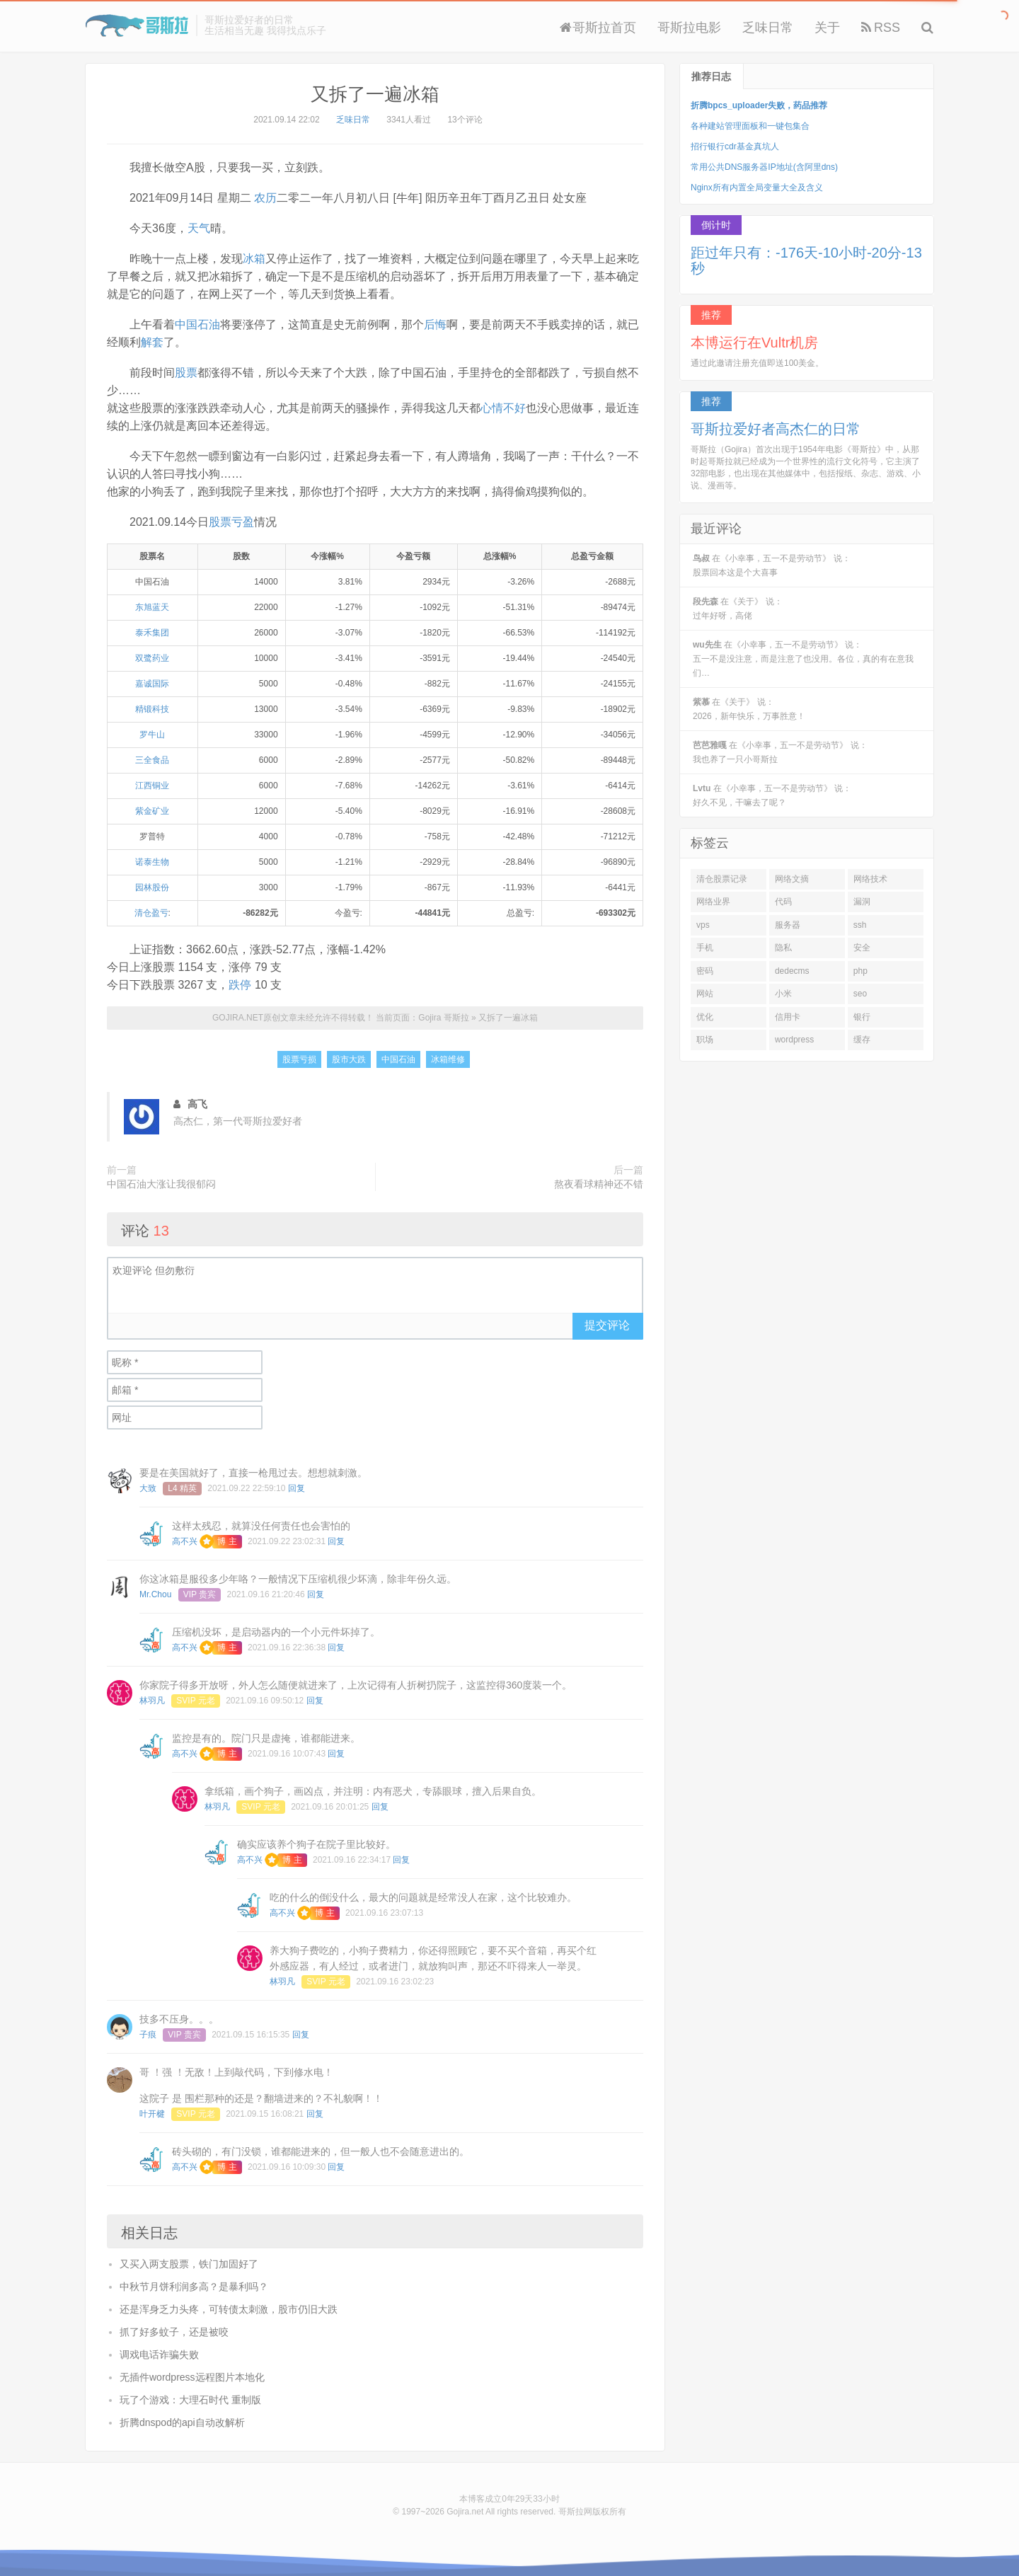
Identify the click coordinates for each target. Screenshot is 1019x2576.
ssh (860, 925)
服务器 (787, 925)
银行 (861, 1017)
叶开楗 (152, 2114)
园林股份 (152, 887)
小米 (783, 994)
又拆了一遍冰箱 (375, 94)
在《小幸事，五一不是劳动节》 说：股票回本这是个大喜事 (772, 565)
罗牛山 (152, 735)
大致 (147, 1488)
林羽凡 (152, 1701)
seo (860, 994)
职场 (704, 1040)
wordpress (794, 1040)
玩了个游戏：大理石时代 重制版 (190, 2399)
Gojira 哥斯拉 (137, 25)
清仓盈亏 (151, 913)
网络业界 (713, 902)
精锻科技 (152, 709)
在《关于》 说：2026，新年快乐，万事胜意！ (749, 709)
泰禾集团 (152, 633)
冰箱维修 (448, 1059)
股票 (186, 373)
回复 (296, 1488)
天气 (199, 228)
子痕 (147, 2035)
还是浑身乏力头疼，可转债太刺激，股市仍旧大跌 (229, 2309)
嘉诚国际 (152, 684)
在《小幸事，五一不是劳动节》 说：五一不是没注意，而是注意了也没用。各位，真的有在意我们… (803, 659)
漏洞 (861, 902)
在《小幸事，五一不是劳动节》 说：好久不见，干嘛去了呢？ (772, 795)
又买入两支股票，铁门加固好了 (189, 2264)
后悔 (435, 324)
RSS (880, 28)
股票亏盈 (231, 522)
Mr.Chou (155, 1594)
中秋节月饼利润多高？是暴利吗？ (194, 2286)
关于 (827, 28)
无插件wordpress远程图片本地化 (192, 2377)
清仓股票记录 (721, 879)
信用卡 (787, 1017)
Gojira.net (465, 2512)
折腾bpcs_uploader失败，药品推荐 (759, 105)
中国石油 (197, 324)
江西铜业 (152, 785)
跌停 (240, 985)
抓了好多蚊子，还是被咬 (174, 2332)
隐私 (783, 948)
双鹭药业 (152, 658)
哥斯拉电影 (689, 28)
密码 (704, 971)
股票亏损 (299, 1059)
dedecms (792, 971)
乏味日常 (767, 28)
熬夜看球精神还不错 (598, 1184)
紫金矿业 (152, 811)
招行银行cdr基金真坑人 (735, 146)
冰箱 (254, 259)
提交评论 (607, 1325)
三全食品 (152, 760)
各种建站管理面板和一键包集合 (750, 126)
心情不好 (503, 408)
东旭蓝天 (152, 607)
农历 (265, 198)
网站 (704, 994)
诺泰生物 (152, 862)
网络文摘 (792, 879)
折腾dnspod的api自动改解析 (182, 2422)
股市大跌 (349, 1059)
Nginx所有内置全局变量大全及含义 (757, 187)
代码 (783, 902)
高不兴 (184, 1541)
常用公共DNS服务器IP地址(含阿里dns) (764, 167)
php (860, 971)
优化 (704, 1017)
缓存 (861, 1040)
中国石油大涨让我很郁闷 (161, 1184)
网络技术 (870, 879)
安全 (861, 948)
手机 (704, 948)
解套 (152, 342)
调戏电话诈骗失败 (159, 2354)
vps (703, 925)
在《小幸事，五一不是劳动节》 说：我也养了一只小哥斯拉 (780, 752)
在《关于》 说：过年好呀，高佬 (738, 609)
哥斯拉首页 (598, 28)
